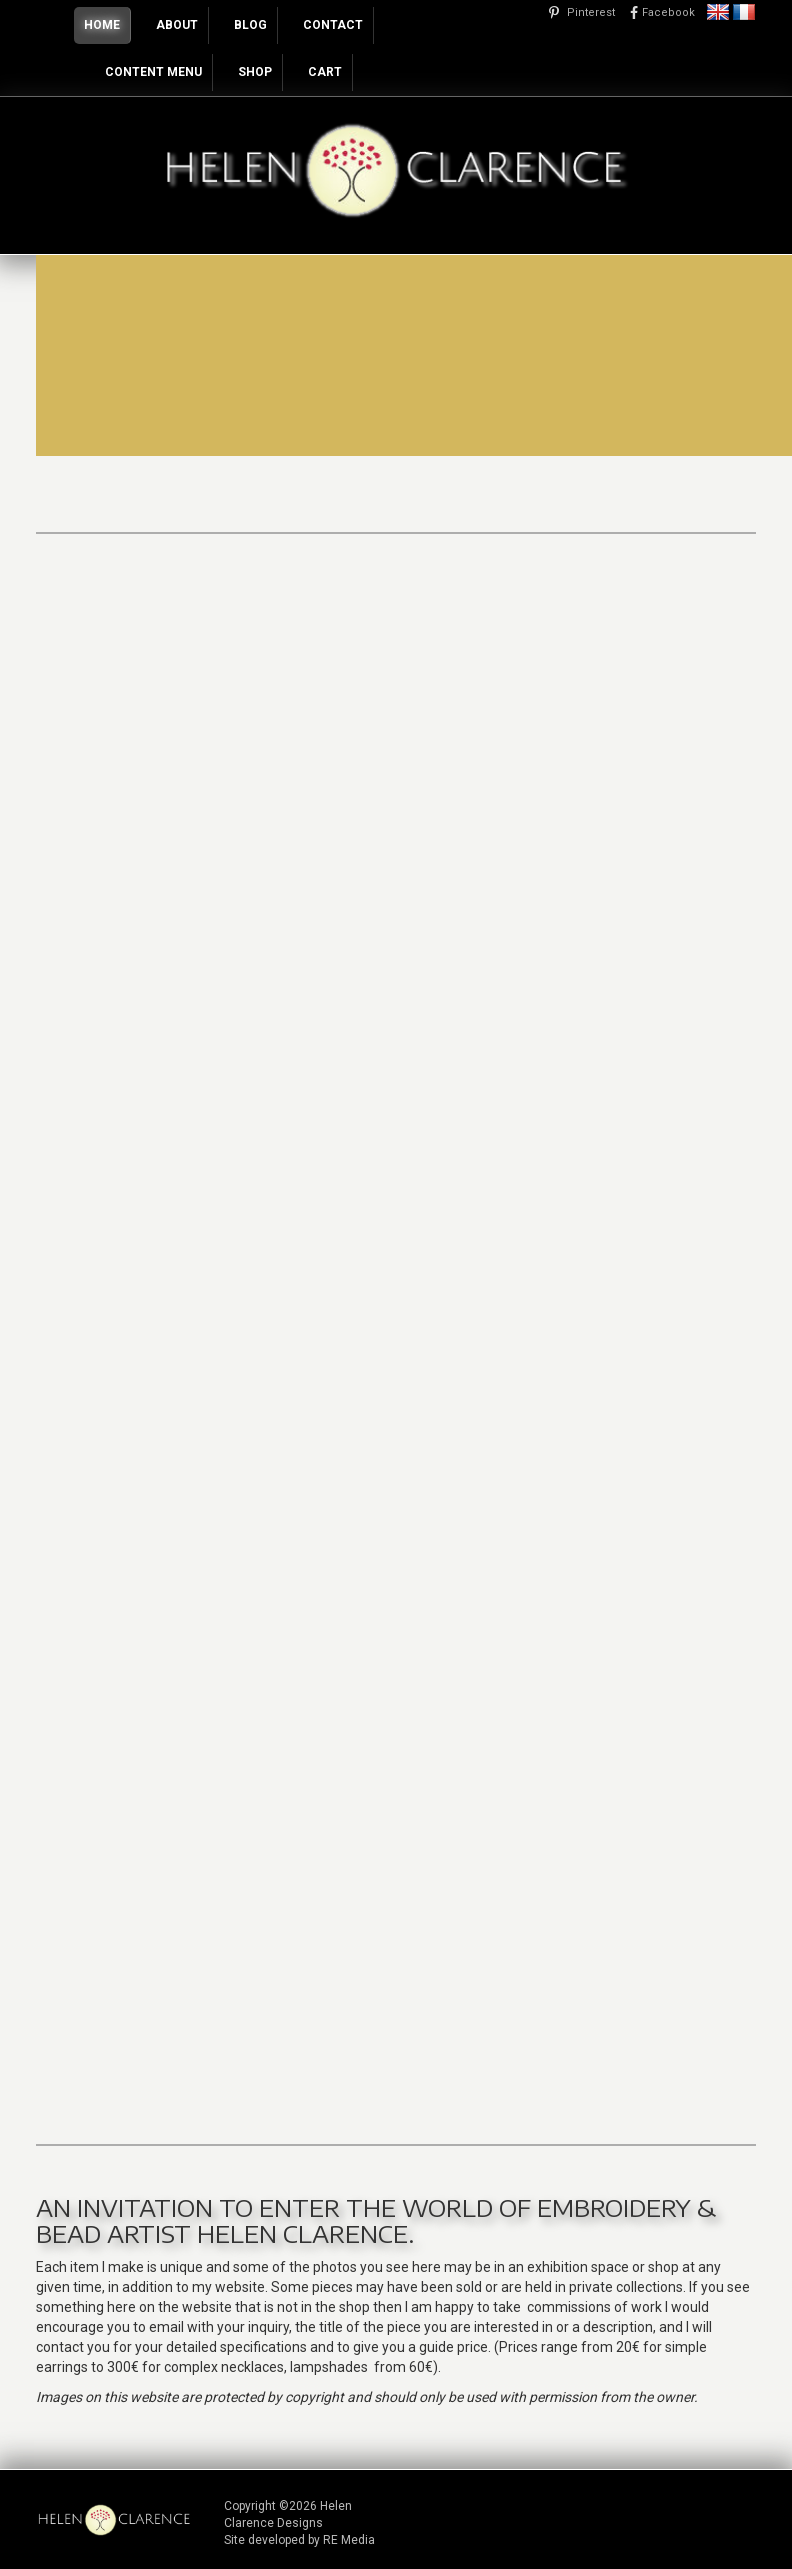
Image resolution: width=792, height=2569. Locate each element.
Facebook (668, 12)
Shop (255, 72)
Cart (325, 72)
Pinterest (591, 12)
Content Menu (153, 72)
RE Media (349, 2540)
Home (102, 25)
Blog (250, 25)
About (177, 25)
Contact (333, 25)
